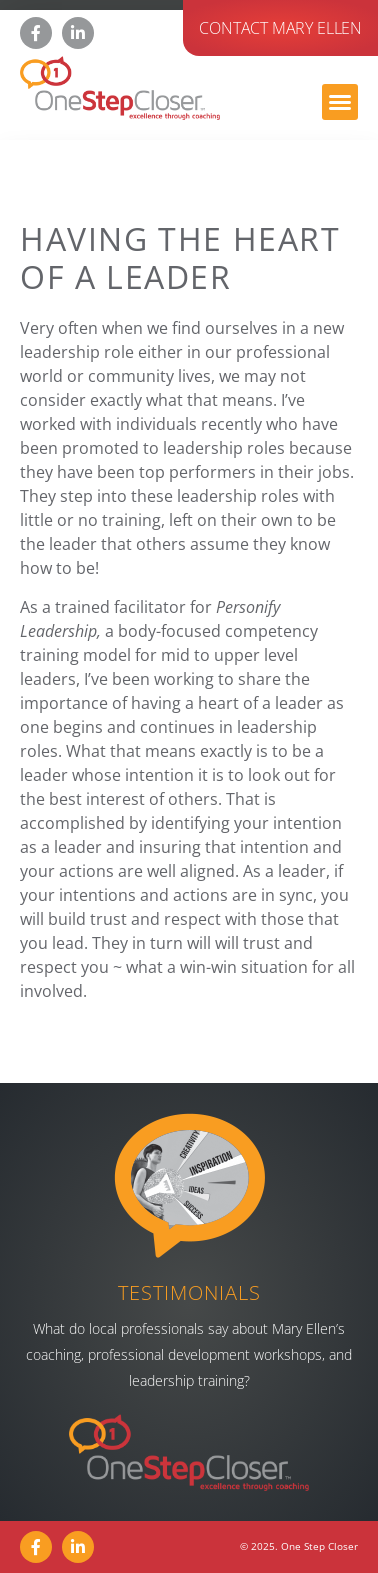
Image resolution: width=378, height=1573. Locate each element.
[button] (340, 102)
